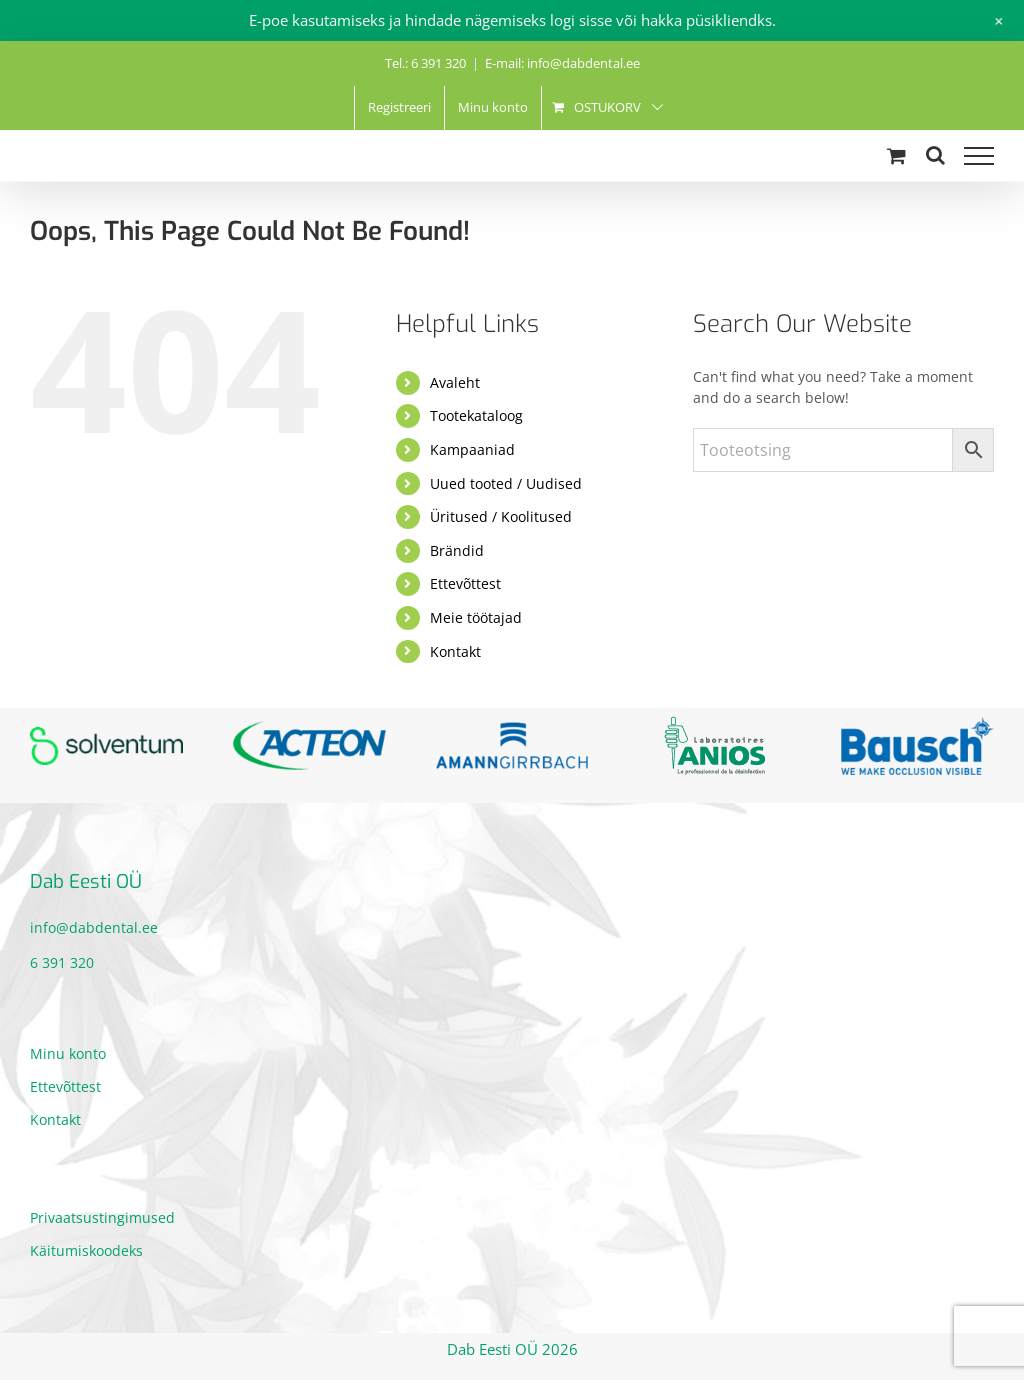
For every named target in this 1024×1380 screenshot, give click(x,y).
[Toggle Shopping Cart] (896, 155)
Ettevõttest (465, 583)
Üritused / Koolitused (501, 516)
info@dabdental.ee (94, 927)
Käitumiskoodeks (86, 1250)
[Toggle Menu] (979, 156)
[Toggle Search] (935, 155)
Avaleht (455, 382)
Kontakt (455, 651)
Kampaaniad (472, 449)
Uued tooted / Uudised (506, 483)
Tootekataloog (476, 415)
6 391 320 (62, 962)
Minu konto (68, 1053)
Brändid (457, 550)
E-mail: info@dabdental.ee (562, 63)
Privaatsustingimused (102, 1217)
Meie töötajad (476, 617)
